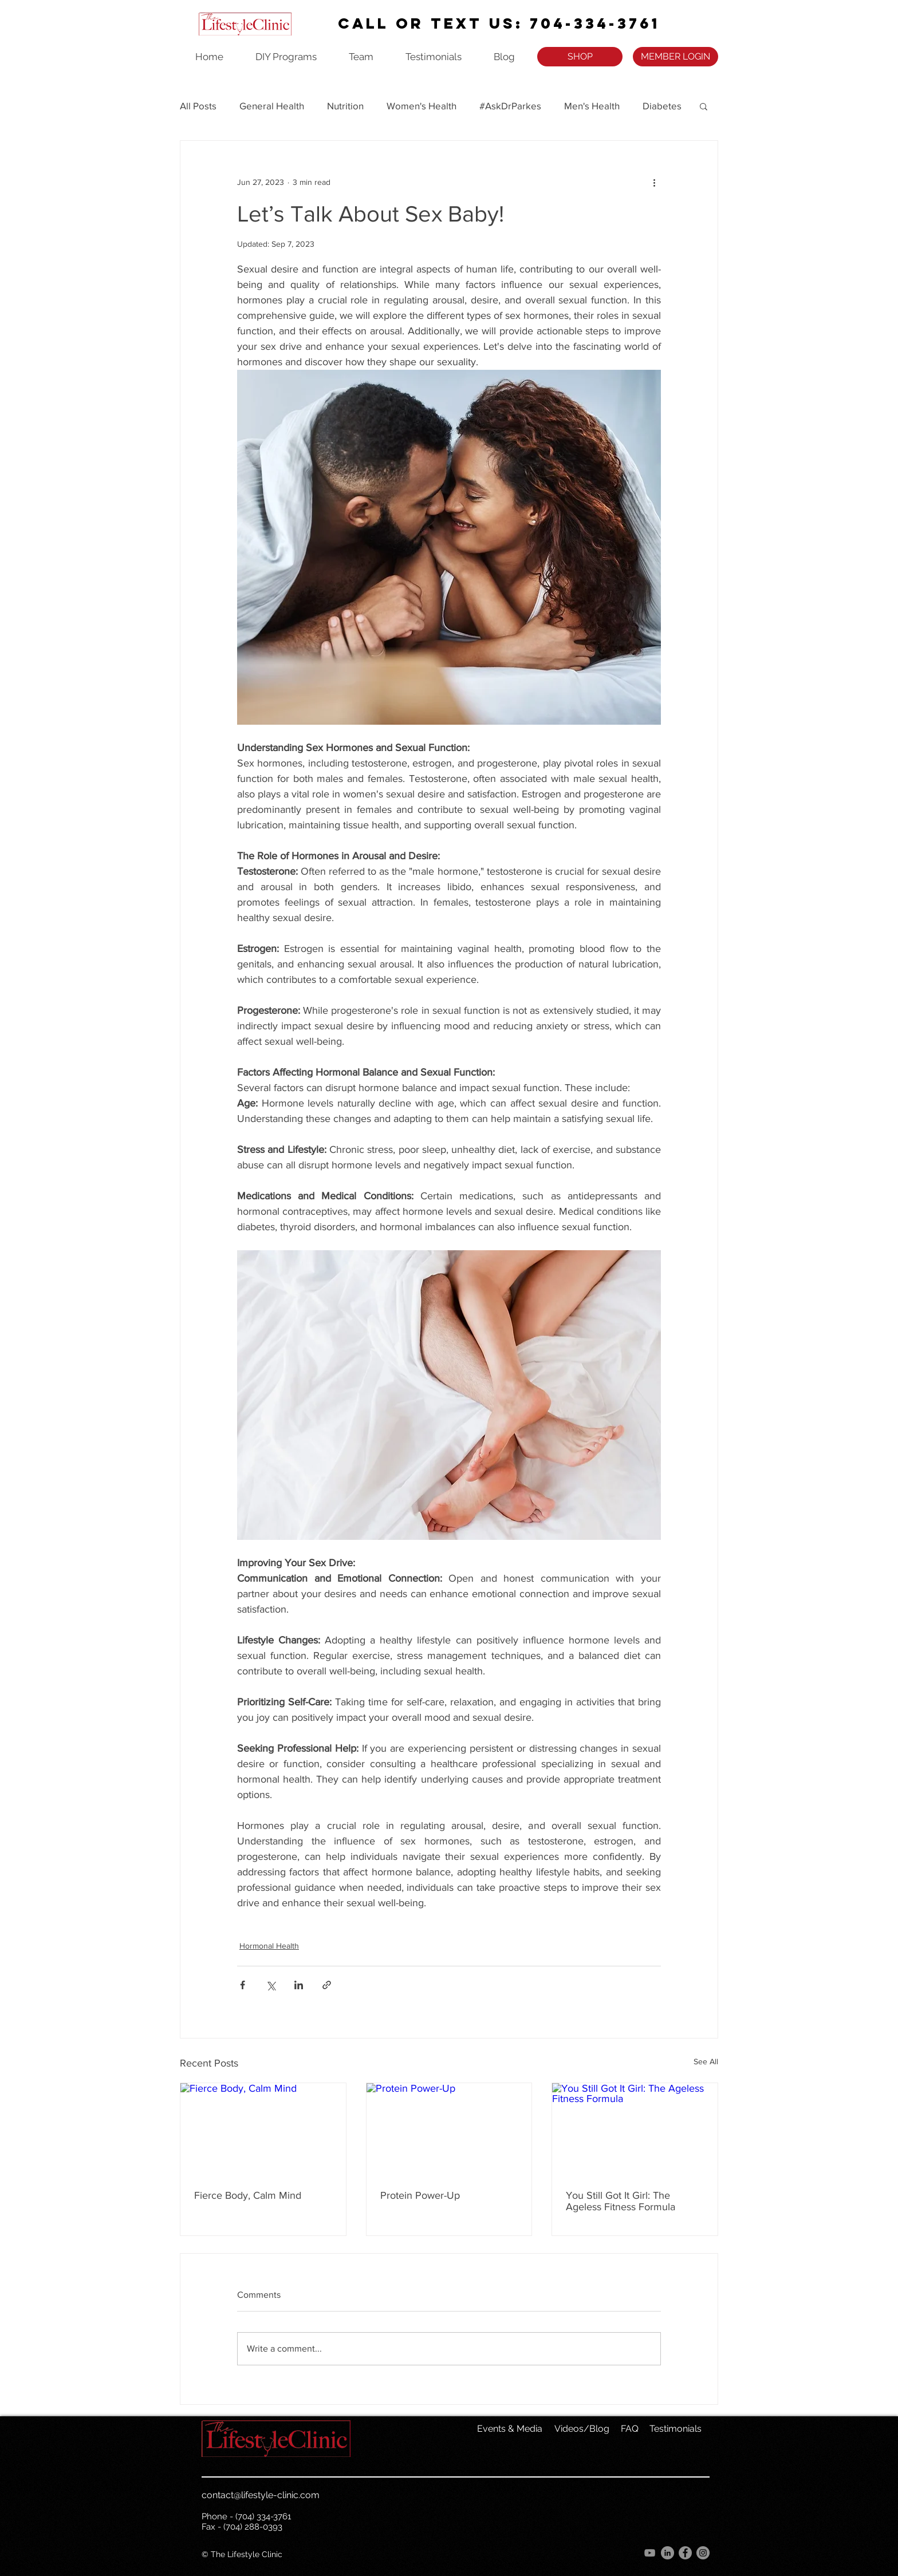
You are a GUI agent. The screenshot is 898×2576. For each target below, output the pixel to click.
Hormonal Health (269, 1945)
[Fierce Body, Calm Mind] (263, 2129)
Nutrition (345, 105)
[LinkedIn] (667, 2552)
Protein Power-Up (420, 2195)
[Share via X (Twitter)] (270, 1985)
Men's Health (592, 105)
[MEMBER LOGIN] (675, 56)
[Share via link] (326, 1985)
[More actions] (654, 182)
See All (706, 2061)
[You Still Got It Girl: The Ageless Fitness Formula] (635, 2129)
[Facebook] (685, 2552)
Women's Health (421, 105)
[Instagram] (703, 2552)
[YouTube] (649, 2552)
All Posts (198, 105)
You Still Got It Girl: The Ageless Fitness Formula (620, 2201)
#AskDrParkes (510, 105)
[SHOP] (580, 56)
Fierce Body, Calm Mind (247, 2195)
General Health (271, 105)
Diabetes (662, 105)
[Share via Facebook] (242, 1985)
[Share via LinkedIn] (298, 1985)
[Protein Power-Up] (449, 2129)
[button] (703, 105)
